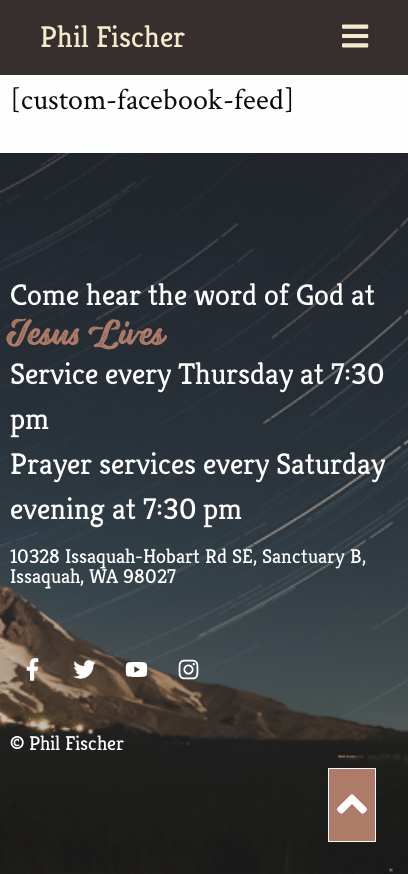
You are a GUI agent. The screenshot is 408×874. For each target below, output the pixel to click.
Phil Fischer (112, 37)
